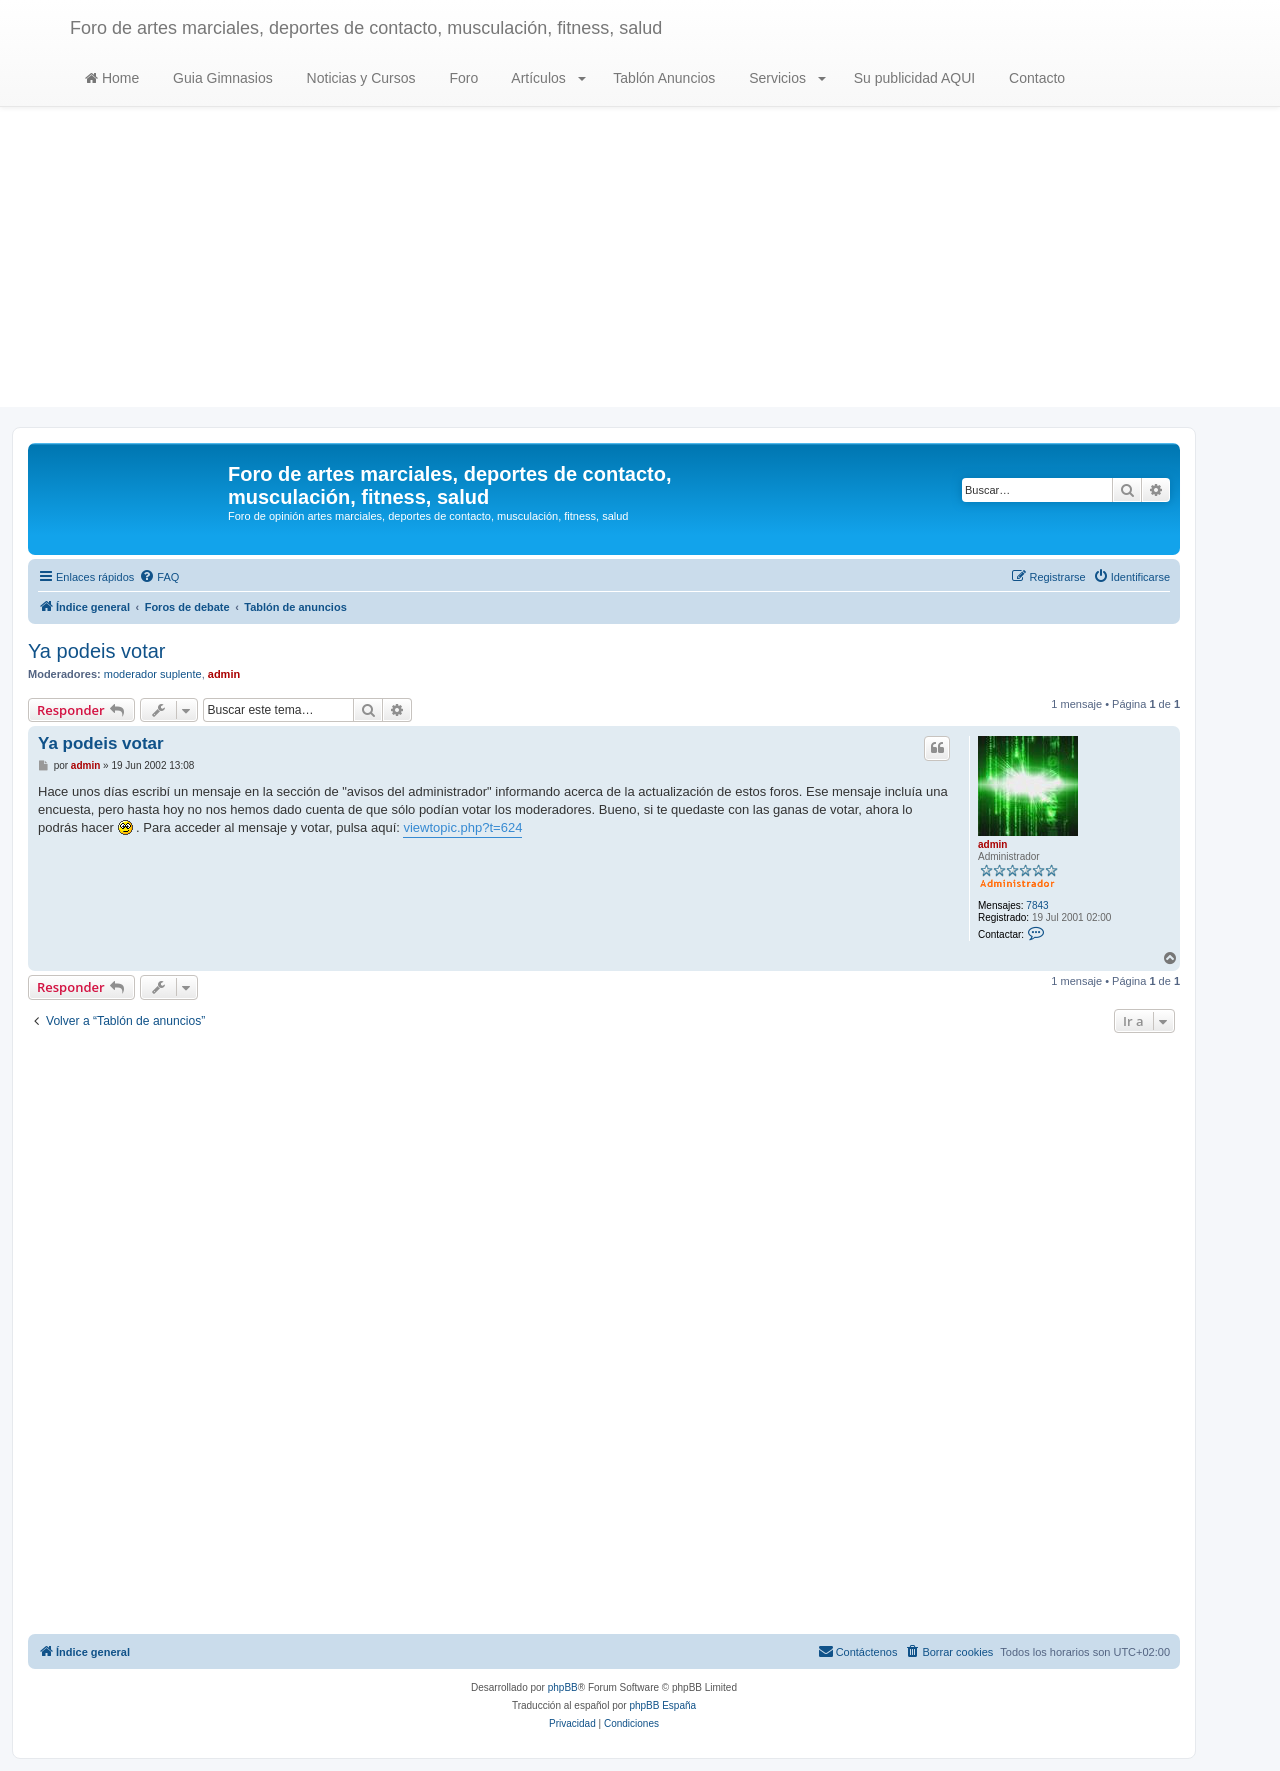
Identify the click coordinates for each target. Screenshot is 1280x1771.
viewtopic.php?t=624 (462, 827)
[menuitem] (159, 577)
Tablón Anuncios (663, 78)
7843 (1037, 905)
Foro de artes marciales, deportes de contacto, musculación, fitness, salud (366, 28)
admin (224, 674)
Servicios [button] (785, 78)
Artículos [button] (546, 78)
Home (112, 78)
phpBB (563, 1687)
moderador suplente (153, 674)
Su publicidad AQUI (912, 78)
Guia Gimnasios (220, 78)
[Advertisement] (640, 267)
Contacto (1035, 78)
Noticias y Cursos (359, 78)
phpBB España (662, 1705)
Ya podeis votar (97, 651)
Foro (462, 78)
